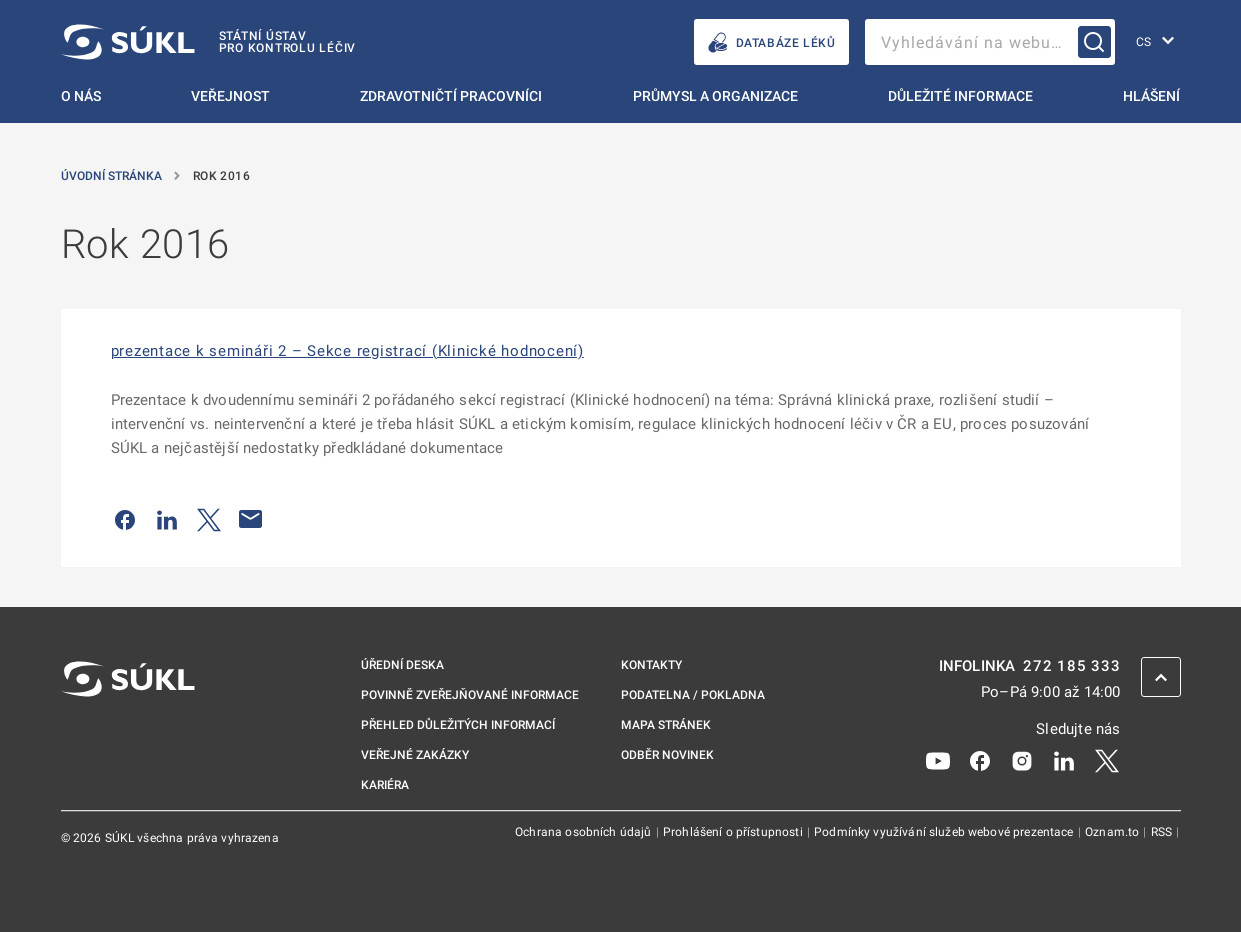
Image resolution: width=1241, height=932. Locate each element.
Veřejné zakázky (415, 755)
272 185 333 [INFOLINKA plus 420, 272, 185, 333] (1071, 666)
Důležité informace (960, 96)
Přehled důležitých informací (458, 725)
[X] (1107, 760)
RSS (1163, 832)
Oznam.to (1113, 832)
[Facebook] (980, 760)
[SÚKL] (209, 42)
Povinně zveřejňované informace (470, 695)
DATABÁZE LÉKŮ (771, 42)
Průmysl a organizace (715, 96)
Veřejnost (230, 96)
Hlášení (1151, 96)
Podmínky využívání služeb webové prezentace (945, 832)
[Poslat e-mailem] (251, 519)
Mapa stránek (666, 725)
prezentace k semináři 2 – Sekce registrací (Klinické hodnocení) (347, 351)
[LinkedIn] (1064, 760)
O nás (81, 96)
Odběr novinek (667, 755)
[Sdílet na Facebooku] (125, 519)
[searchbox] (990, 42)
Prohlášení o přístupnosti (734, 832)
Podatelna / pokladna (693, 695)
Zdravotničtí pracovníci (451, 96)
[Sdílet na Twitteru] (209, 519)
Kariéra (385, 785)
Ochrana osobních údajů (584, 832)
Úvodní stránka (113, 176)
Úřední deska (402, 665)
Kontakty (651, 665)
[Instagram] (1022, 760)
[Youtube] (938, 760)
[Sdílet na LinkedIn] (167, 519)
